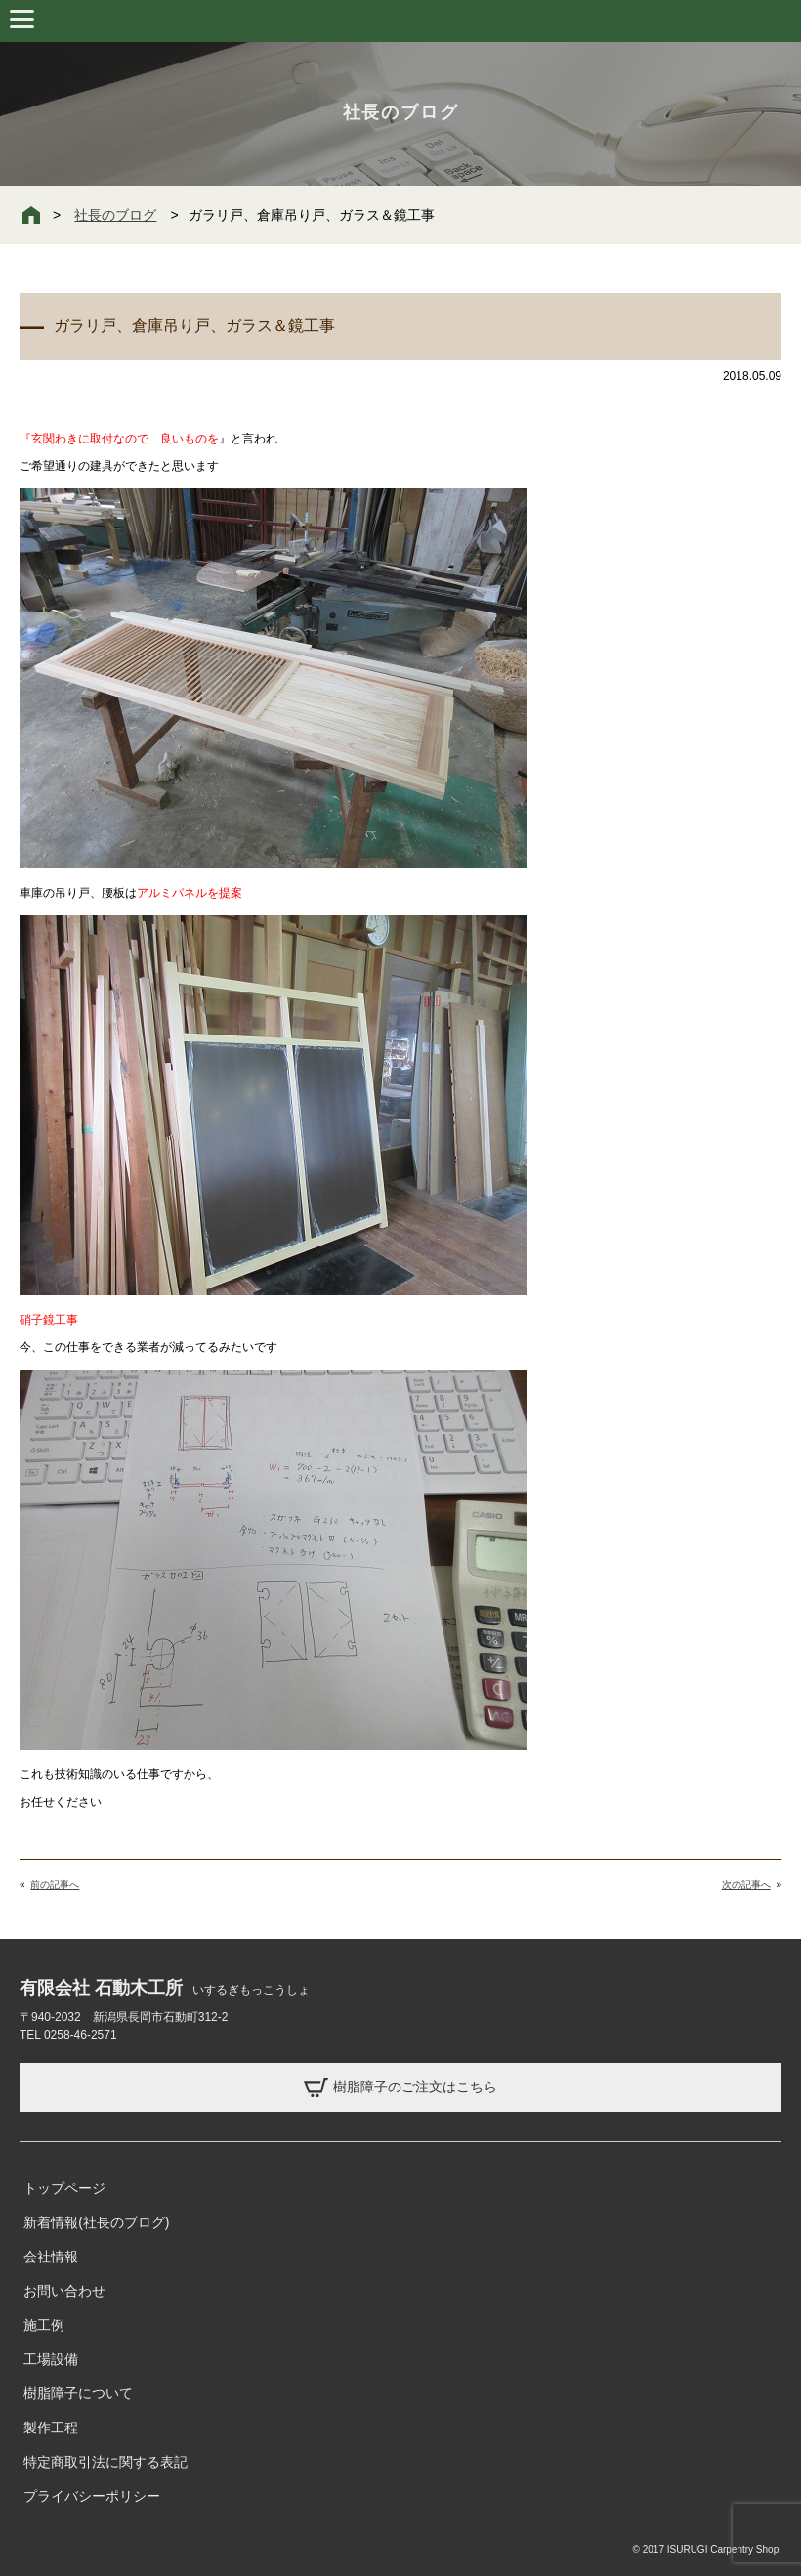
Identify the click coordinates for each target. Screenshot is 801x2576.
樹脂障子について (78, 2393)
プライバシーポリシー (91, 2496)
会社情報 (50, 2256)
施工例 (43, 2325)
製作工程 (50, 2427)
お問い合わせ (64, 2291)
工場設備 (50, 2359)
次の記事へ (746, 1884)
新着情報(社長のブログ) (96, 2222)
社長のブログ (115, 215)
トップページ (64, 2188)
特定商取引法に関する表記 (105, 2462)
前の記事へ (54, 1884)
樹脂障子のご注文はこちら (400, 2087)
